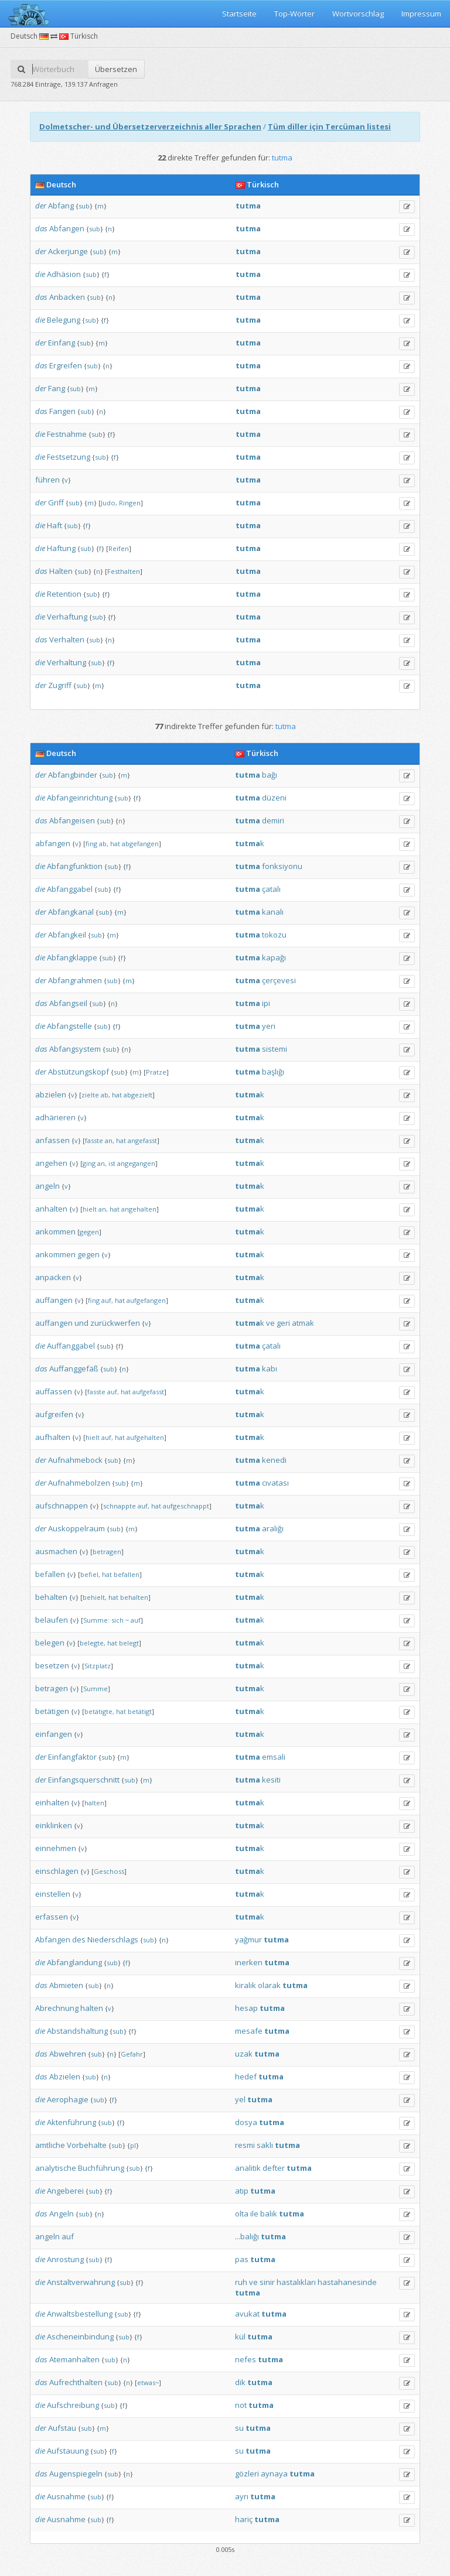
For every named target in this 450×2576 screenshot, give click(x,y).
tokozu (274, 934)
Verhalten (66, 639)
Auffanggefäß (73, 1368)
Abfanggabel (70, 889)
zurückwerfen (115, 1323)
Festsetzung (68, 456)
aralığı (273, 1528)
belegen (49, 1642)
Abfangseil (68, 1003)
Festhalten (123, 571)
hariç (244, 2519)
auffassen (53, 1391)
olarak (269, 1985)
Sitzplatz (97, 1665)
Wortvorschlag (358, 13)
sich (117, 1620)
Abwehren (67, 2053)
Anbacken (67, 297)
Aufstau (62, 2428)
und (81, 1323)
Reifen (118, 548)
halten (94, 1802)
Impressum (421, 13)
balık (268, 2213)
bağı (269, 774)
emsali (273, 1756)
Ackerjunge (68, 251)
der (40, 205)
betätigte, (99, 1711)
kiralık (245, 1985)
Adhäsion (64, 274)
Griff (56, 502)
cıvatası (275, 1482)
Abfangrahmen (75, 980)
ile (254, 2213)
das (41, 228)
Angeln (61, 2213)
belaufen (51, 1619)
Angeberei (65, 2190)
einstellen (52, 1894)
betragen (107, 1551)
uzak (244, 2053)
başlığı (273, 1071)
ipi (266, 1003)
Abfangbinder (72, 774)
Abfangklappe (72, 957)
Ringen (130, 502)
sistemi (274, 1049)
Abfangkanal (71, 911)
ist (111, 1163)
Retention (64, 594)
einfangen (53, 1734)
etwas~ (148, 2382)
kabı (269, 1368)
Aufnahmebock (75, 1460)
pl (133, 2145)
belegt (129, 1642)
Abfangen (66, 228)
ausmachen (56, 1551)
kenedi (274, 1460)
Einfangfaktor (72, 1756)
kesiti (271, 1779)
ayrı (241, 2496)
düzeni (274, 797)
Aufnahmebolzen (79, 1482)
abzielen (50, 1094)
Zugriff (59, 685)
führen (47, 479)
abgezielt (138, 1094)
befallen (50, 1574)
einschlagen (57, 1871)
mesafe (248, 2031)
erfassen (51, 1916)
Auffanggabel (71, 1345)
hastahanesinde (347, 2282)
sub (84, 205)
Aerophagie (67, 2099)
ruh (241, 2282)
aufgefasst (148, 1391)
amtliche (50, 2145)
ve (270, 1323)
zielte (90, 1094)
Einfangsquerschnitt (84, 1779)
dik (240, 2382)
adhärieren (55, 1117)
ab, (103, 843)
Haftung (61, 548)
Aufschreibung (73, 2405)
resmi (245, 2145)
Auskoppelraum (76, 1528)
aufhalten (52, 1437)
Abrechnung (57, 2008)
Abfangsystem (75, 1049)
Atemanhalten (74, 2359)
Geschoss (109, 1871)
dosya (246, 2122)
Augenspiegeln (76, 2473)
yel (240, 2099)
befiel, (90, 1574)
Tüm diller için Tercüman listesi (329, 126)
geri (283, 1323)
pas (241, 2259)
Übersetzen (116, 69)
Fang (56, 388)
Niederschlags (112, 1939)
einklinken (53, 1825)
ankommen (55, 1231)
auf (136, 1620)
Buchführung (101, 2168)
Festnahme (67, 434)
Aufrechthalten (76, 2382)
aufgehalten (145, 1437)
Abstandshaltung (77, 2031)
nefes (245, 2359)
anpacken (53, 1277)
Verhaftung (67, 616)
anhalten (51, 1208)
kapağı (274, 957)
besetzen (52, 1665)
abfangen (52, 843)
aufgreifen (54, 1414)
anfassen (52, 1140)
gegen (89, 1231)
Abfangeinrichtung (79, 797)
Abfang (61, 205)
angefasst (142, 1140)
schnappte (119, 1505)
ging (89, 1163)
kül (240, 2336)
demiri (273, 820)
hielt (90, 1209)
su (239, 2428)
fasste (94, 1140)
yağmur (248, 1939)
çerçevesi (279, 980)
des (79, 1939)
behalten (51, 1597)
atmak (303, 1323)
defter (273, 2168)
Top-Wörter (294, 13)
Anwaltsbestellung (79, 2313)
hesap (246, 2008)
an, (109, 1140)
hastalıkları (296, 2282)
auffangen (54, 1300)
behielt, (95, 1597)
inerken (248, 1962)
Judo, (109, 502)
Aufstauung (67, 2450)
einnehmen (55, 1848)
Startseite (239, 13)
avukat (247, 2313)
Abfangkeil (67, 934)
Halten (61, 571)
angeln (47, 1186)
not (241, 2405)
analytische (55, 2168)
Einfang (61, 342)
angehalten (138, 1209)
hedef (246, 2076)
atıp (241, 2190)
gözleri (247, 2473)
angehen (51, 1163)
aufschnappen (61, 1505)
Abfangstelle (69, 1026)
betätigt (140, 1711)
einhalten (52, 1802)
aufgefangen (146, 1300)
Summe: (96, 1620)
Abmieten (66, 1985)
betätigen (52, 1711)
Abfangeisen (72, 820)
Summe (95, 1688)
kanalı (273, 911)
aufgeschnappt (186, 1505)
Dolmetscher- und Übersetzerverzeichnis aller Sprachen (150, 126)
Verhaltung (66, 662)
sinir (267, 2282)
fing (91, 843)
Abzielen (64, 2076)
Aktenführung (71, 2122)
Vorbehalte (87, 2145)
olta (241, 2213)
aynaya (274, 2473)
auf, (107, 1300)
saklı (265, 2145)
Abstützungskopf (78, 1071)
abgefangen (140, 843)
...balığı (247, 2236)
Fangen (62, 411)
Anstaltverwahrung (81, 2282)
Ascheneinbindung (80, 2336)
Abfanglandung (74, 1962)
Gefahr (132, 2054)
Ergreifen (65, 365)
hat (115, 843)
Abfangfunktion (75, 866)
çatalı (271, 889)
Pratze (156, 1072)
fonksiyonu (282, 866)
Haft (54, 525)
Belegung (63, 319)
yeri (268, 1026)
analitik (248, 2168)
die (40, 274)
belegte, (92, 1642)
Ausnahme (66, 2496)
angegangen (136, 1163)
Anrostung (65, 2259)
